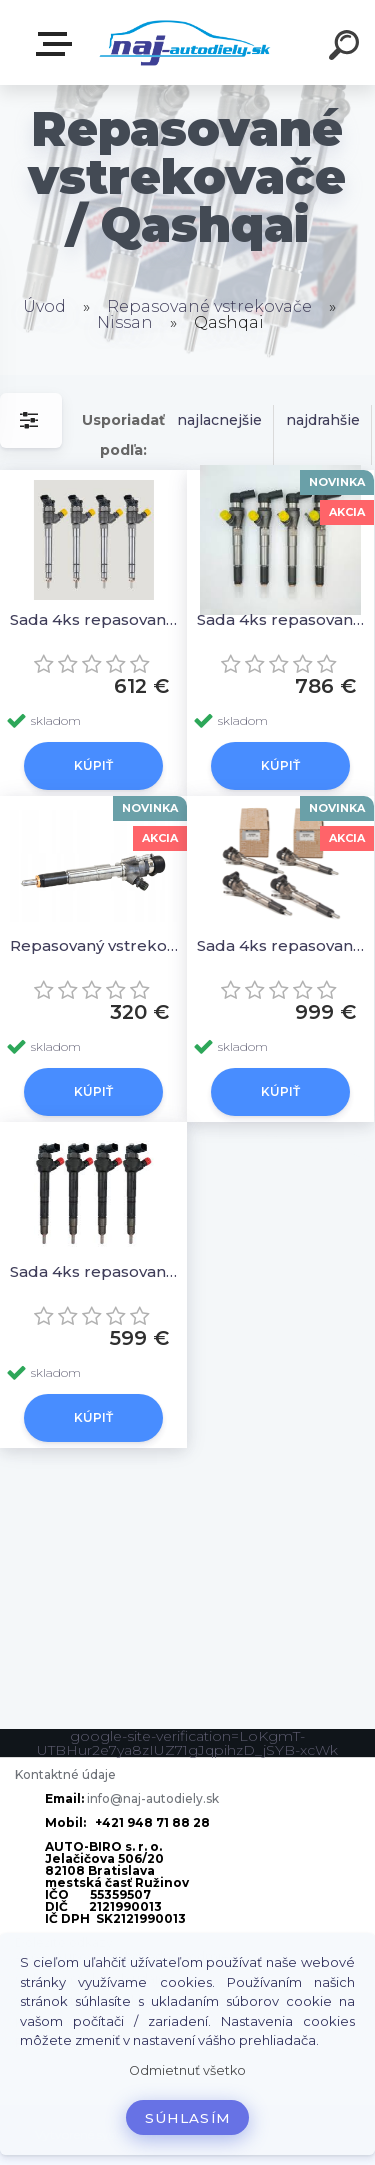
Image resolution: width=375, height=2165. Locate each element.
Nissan (125, 322)
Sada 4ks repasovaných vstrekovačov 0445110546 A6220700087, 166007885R (96, 619)
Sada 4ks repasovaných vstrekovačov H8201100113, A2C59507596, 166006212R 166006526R (283, 945)
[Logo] (185, 42)
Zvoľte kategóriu (58, 44)
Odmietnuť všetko (187, 2070)
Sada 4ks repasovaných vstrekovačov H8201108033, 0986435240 (96, 1271)
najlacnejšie (219, 420)
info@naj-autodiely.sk (153, 1798)
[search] (347, 48)
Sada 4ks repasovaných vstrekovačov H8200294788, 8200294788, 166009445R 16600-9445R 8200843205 (283, 619)
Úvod (44, 306)
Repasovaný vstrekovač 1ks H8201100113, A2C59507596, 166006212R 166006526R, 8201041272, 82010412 (96, 945)
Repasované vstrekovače (209, 306)
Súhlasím (188, 2118)
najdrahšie (323, 420)
